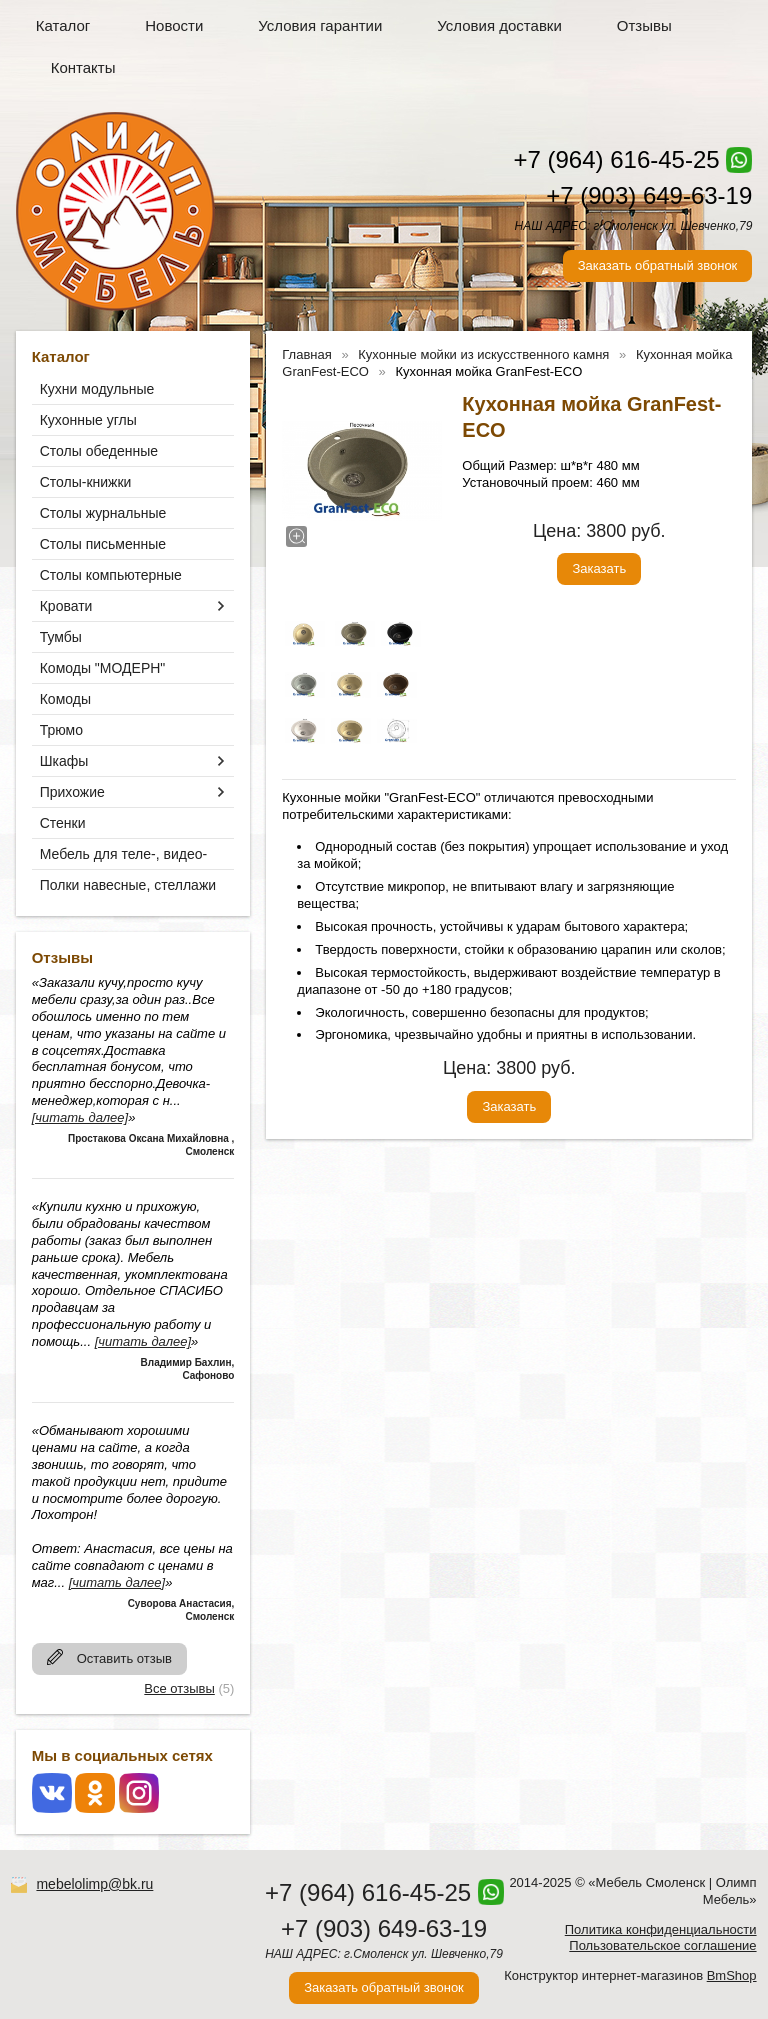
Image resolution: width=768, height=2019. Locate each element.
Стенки (63, 823)
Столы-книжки (86, 482)
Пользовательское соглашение (662, 1945)
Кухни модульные (97, 389)
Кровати (66, 606)
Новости (174, 25)
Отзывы (644, 25)
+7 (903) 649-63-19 (649, 195)
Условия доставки (499, 25)
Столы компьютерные (111, 575)
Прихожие (72, 792)
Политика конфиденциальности (661, 1929)
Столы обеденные (99, 451)
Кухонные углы (88, 420)
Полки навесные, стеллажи (128, 885)
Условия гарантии (320, 25)
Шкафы (64, 761)
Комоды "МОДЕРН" (103, 668)
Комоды (65, 699)
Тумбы (61, 637)
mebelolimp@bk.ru (94, 1884)
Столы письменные (103, 544)
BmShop (732, 1975)
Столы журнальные (103, 513)
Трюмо (61, 730)
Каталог (63, 25)
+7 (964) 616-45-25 (616, 159)
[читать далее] (80, 1117)
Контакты (83, 67)
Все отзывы (179, 1688)
